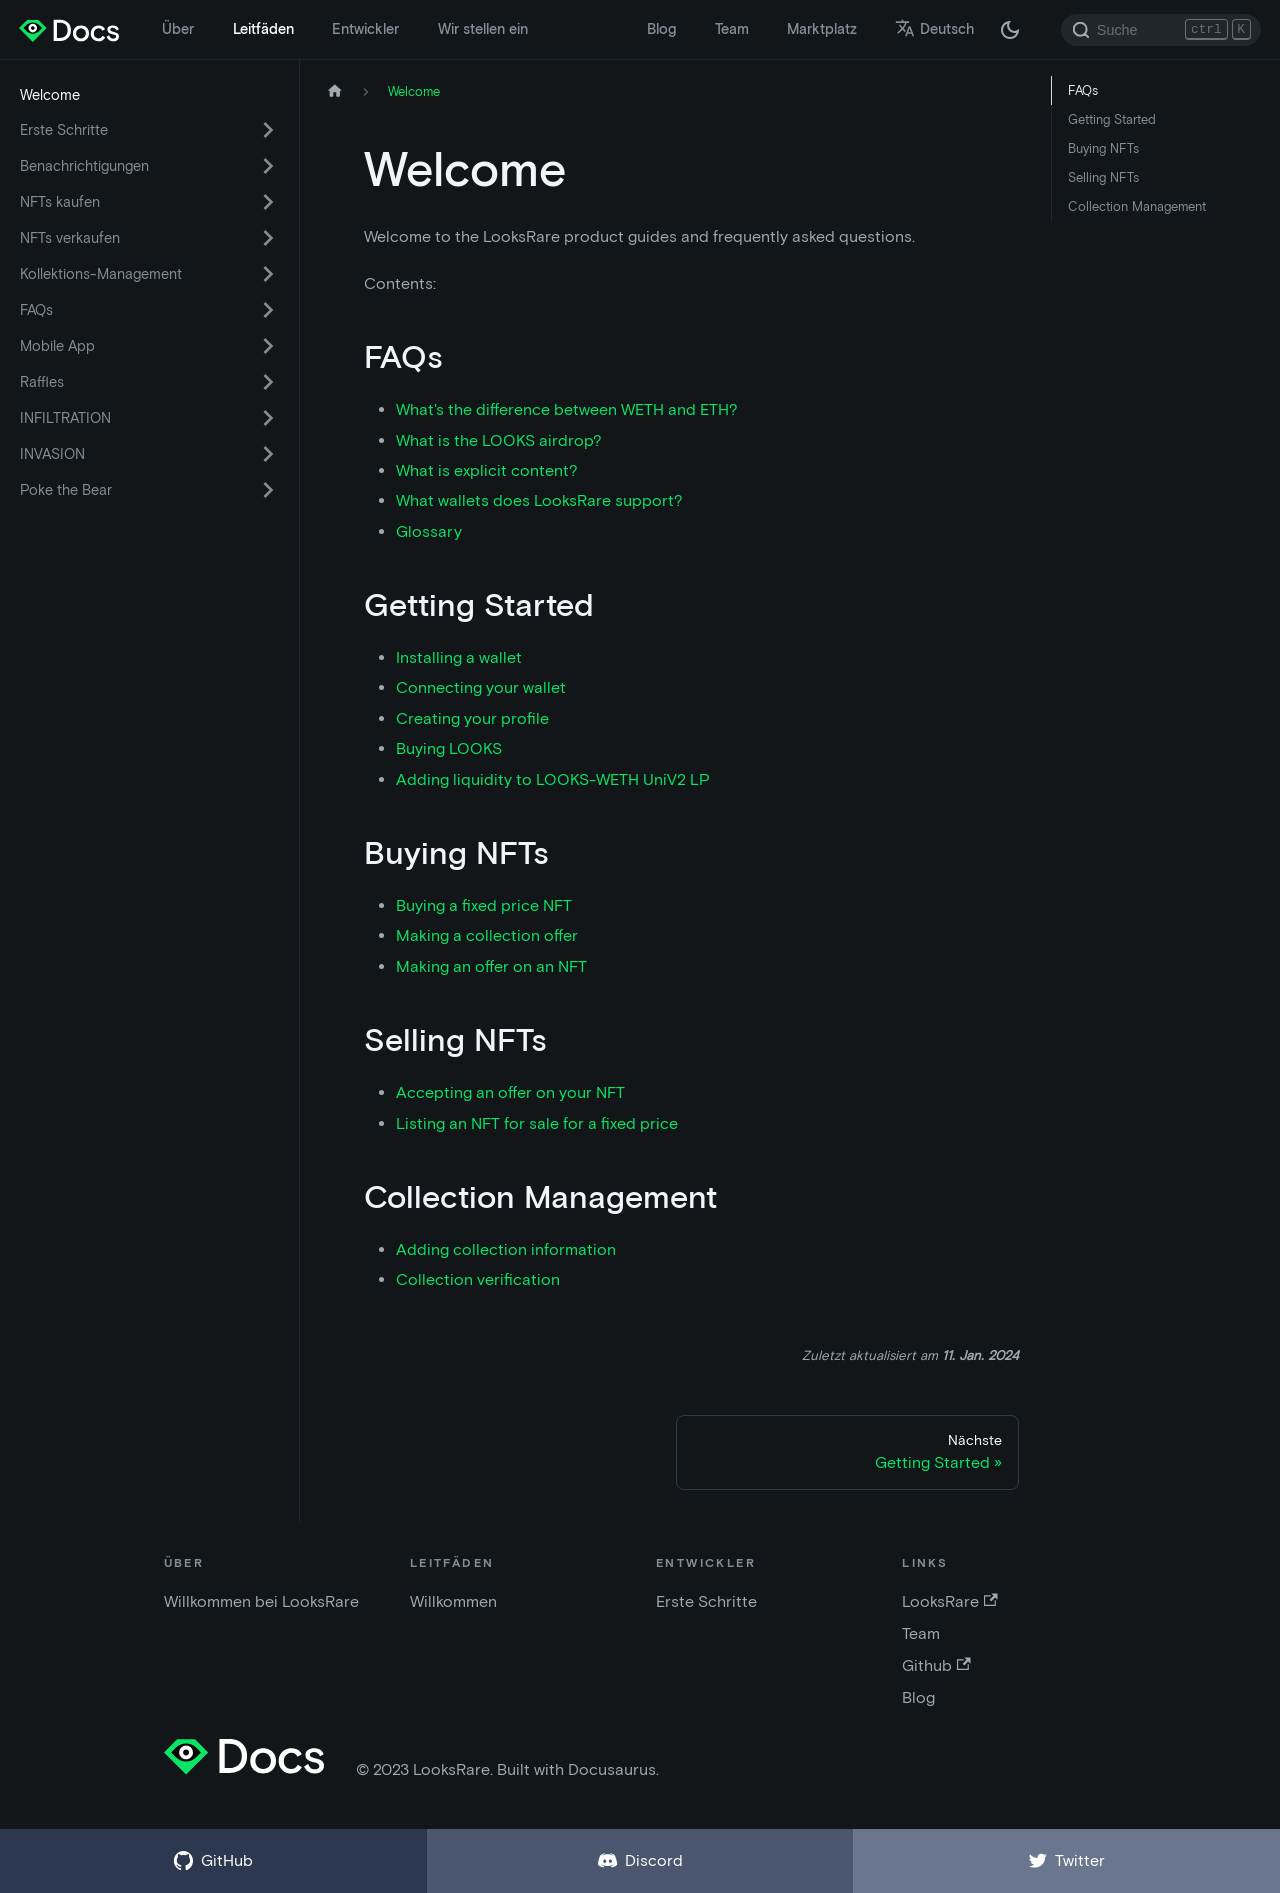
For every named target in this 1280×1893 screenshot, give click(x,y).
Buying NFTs (1103, 148)
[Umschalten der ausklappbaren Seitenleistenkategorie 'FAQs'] (268, 310)
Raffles (42, 382)
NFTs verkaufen (70, 238)
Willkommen (453, 1601)
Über (178, 29)
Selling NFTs (1103, 177)
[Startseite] (335, 91)
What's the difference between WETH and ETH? (567, 409)
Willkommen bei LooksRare (261, 1601)
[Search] (1161, 30)
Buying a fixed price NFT (484, 905)
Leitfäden (263, 29)
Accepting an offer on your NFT (510, 1092)
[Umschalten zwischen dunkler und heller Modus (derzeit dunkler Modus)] (1010, 30)
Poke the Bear (66, 490)
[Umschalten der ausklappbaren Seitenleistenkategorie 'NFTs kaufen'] (268, 202)
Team (732, 29)
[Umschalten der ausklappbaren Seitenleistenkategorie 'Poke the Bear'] (268, 490)
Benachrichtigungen (84, 166)
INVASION (52, 454)
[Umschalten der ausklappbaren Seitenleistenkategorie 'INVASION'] (268, 454)
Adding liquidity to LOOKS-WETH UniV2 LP (553, 779)
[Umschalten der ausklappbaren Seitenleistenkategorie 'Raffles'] (268, 382)
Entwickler (365, 29)
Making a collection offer (487, 935)
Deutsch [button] (934, 29)
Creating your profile (472, 718)
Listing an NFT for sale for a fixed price (537, 1123)
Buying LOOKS (449, 748)
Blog (661, 29)
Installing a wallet (459, 657)
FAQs (36, 310)
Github (936, 1665)
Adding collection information (506, 1249)
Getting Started (1112, 119)
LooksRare (949, 1601)
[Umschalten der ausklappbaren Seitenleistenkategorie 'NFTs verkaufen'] (268, 238)
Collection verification (478, 1279)
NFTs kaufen (60, 202)
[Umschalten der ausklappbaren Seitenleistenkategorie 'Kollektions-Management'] (268, 274)
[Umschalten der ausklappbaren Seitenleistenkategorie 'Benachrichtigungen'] (268, 166)
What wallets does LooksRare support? (539, 500)
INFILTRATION (65, 418)
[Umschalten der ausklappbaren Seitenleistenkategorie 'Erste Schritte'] (268, 130)
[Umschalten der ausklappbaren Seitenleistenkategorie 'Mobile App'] (268, 346)
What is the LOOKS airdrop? (499, 440)
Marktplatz (822, 29)
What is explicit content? (487, 470)
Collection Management (1137, 206)
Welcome (50, 95)
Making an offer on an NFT (491, 966)
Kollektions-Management (101, 274)
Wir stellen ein (483, 29)
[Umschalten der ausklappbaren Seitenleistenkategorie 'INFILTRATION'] (268, 418)
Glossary (429, 531)
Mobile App (57, 346)
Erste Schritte (64, 130)
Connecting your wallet (481, 687)
